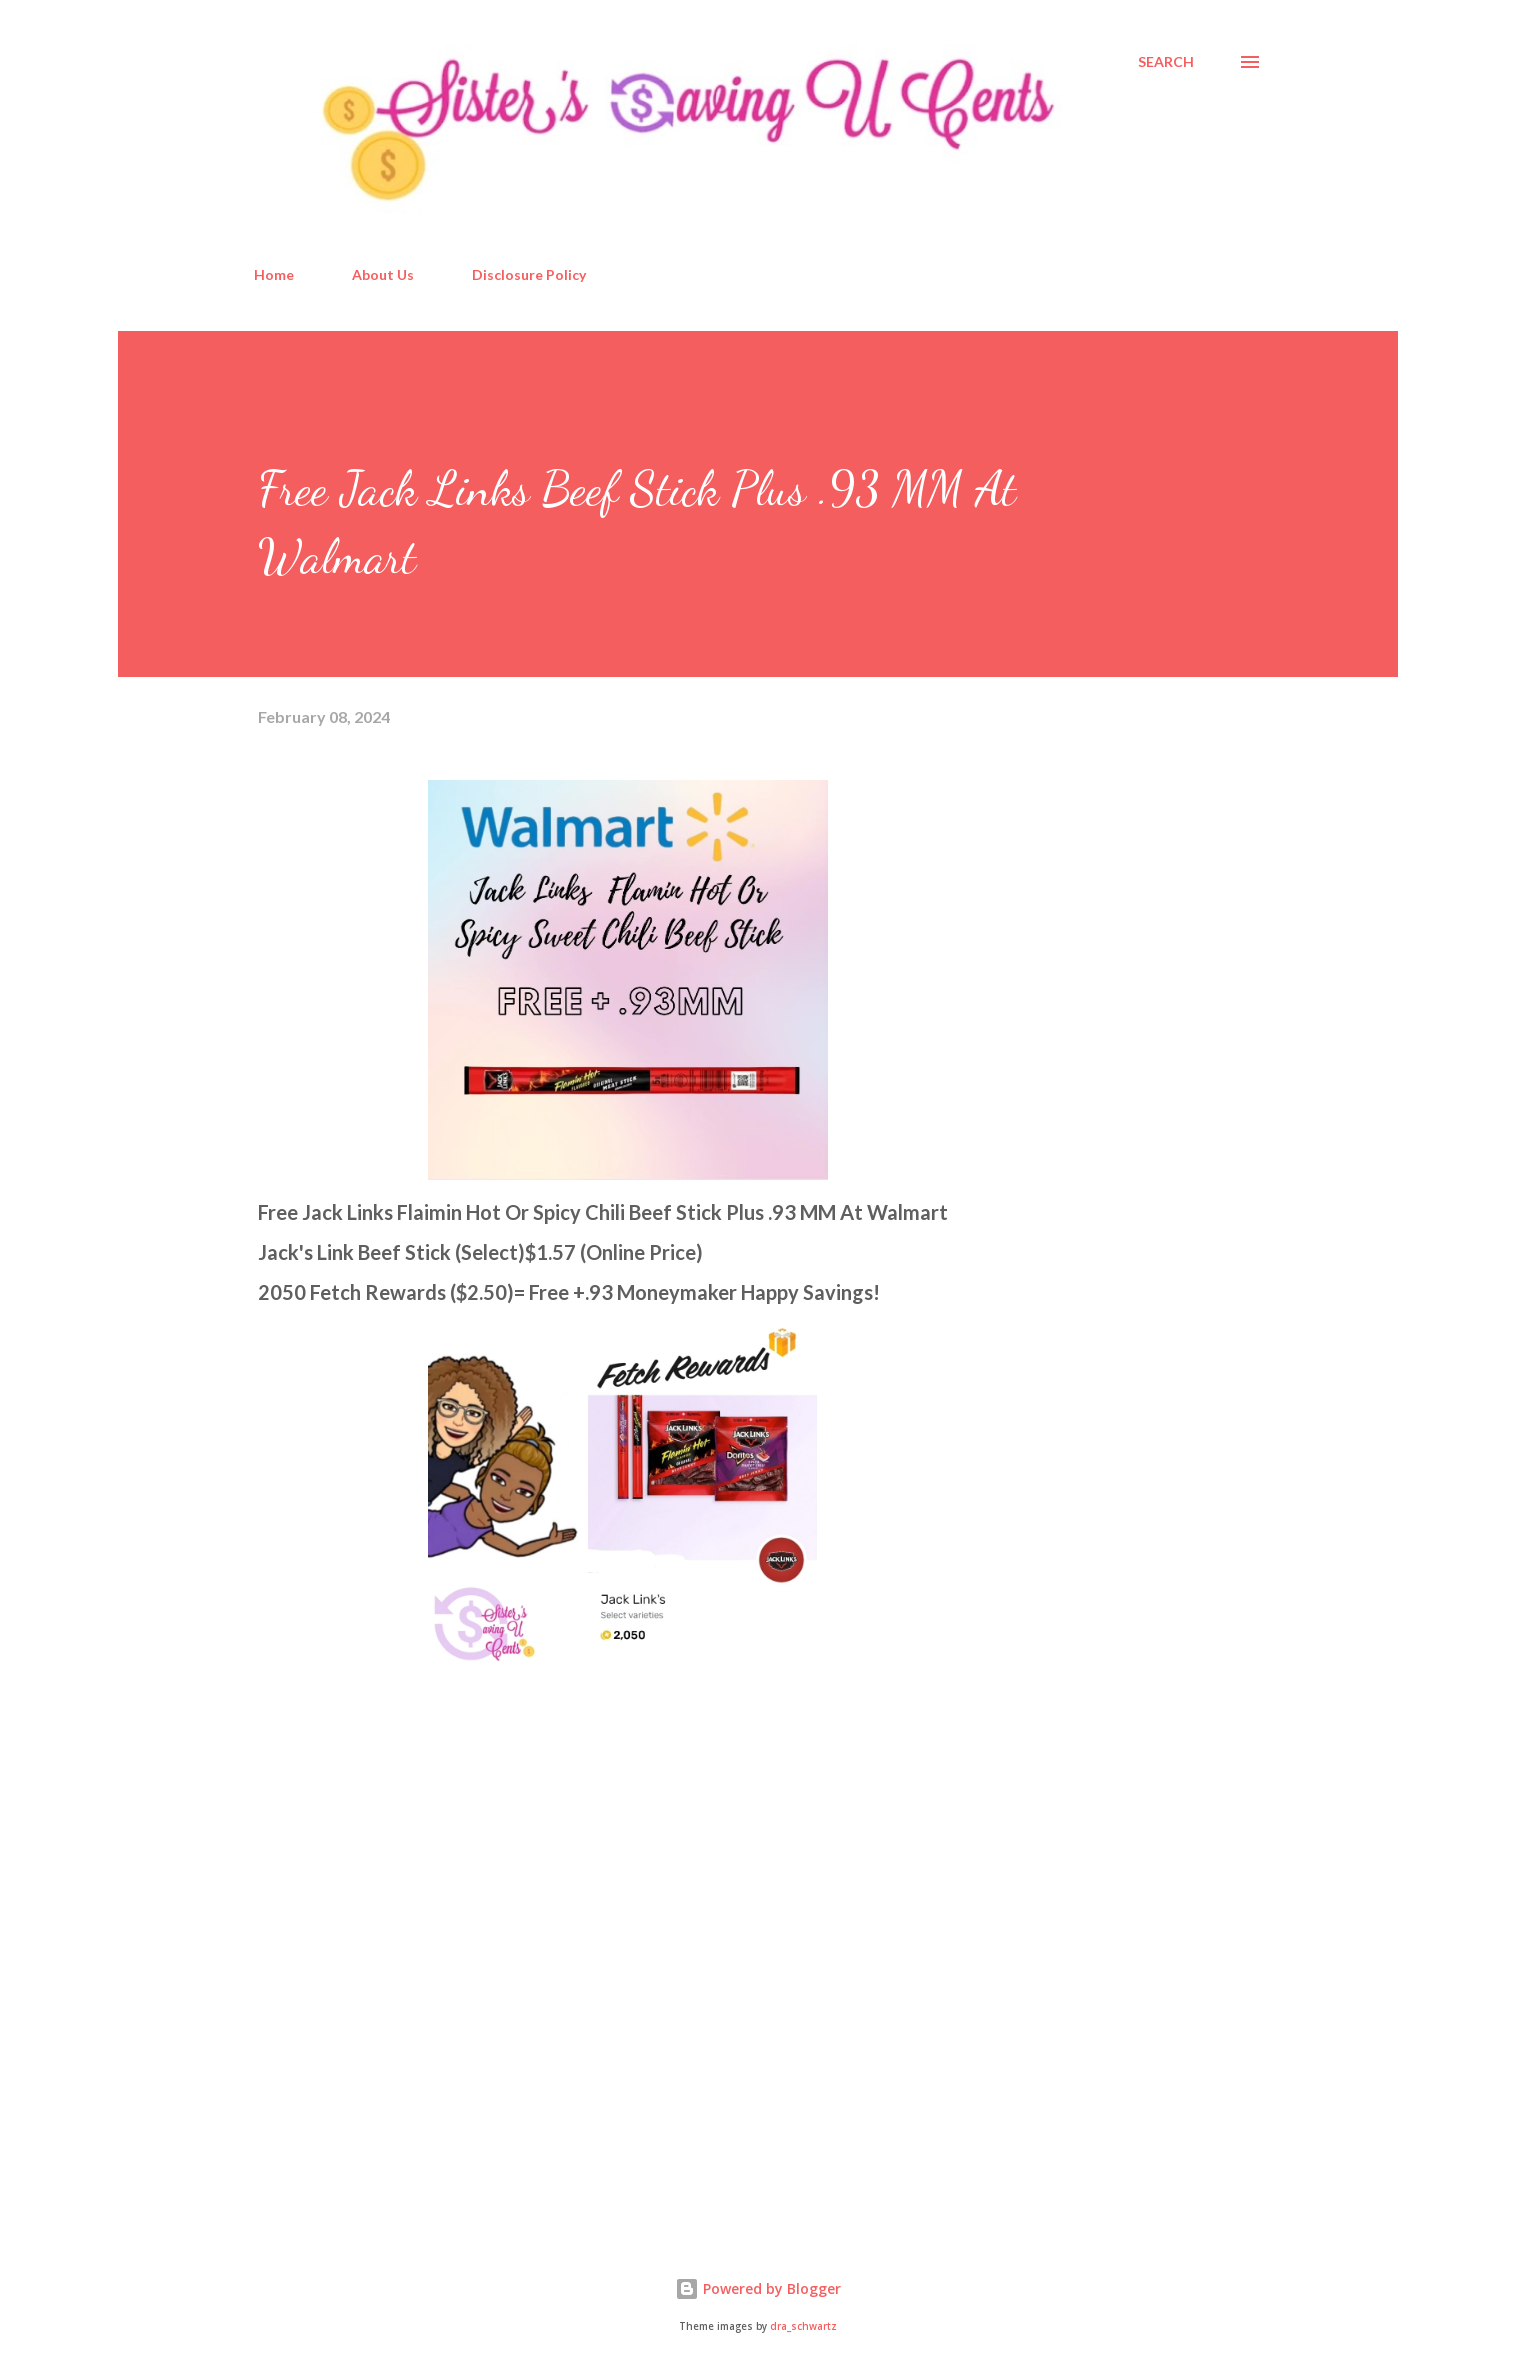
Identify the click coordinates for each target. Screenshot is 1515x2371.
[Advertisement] (408, 1985)
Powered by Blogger (758, 2288)
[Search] (1166, 62)
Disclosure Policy (529, 274)
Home (274, 274)
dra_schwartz (803, 2326)
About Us (383, 274)
